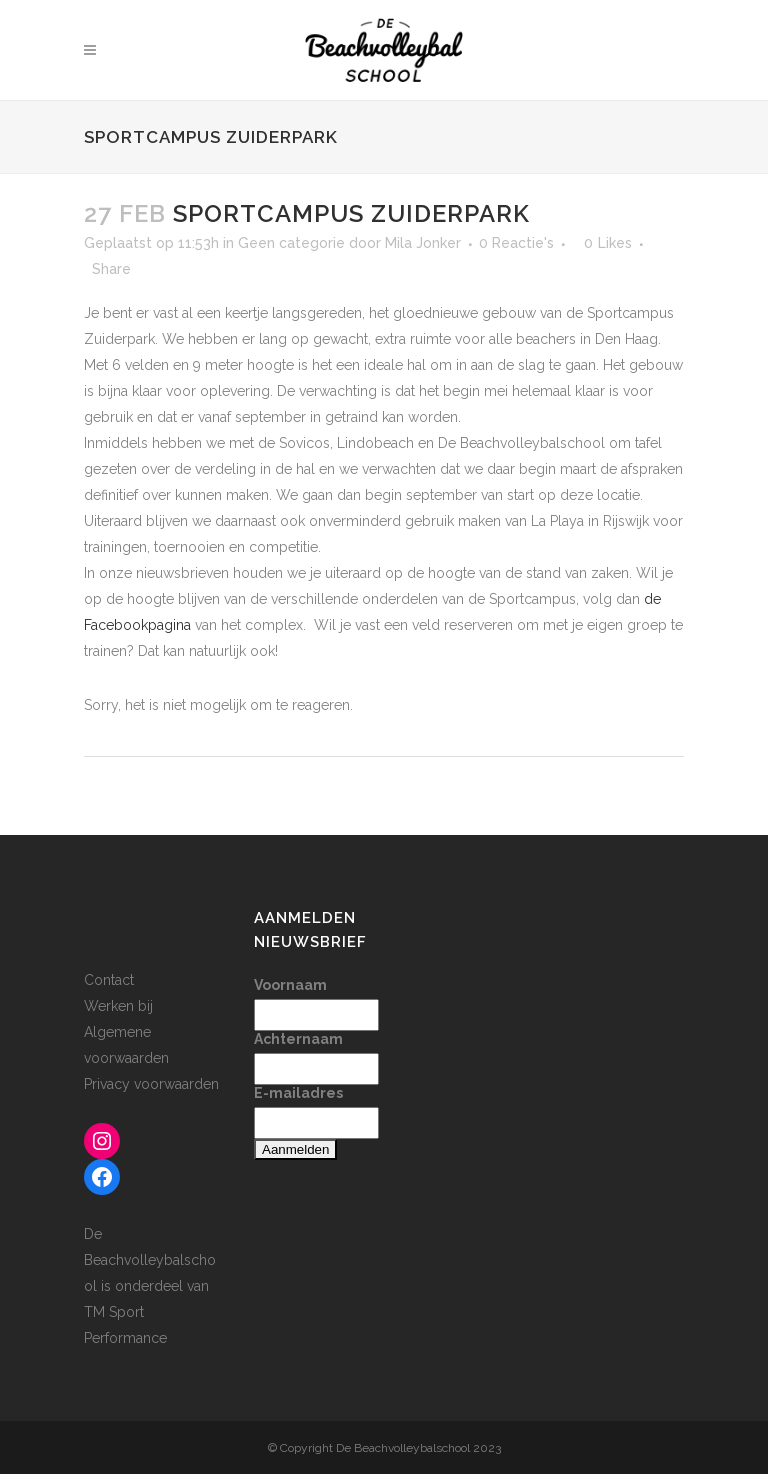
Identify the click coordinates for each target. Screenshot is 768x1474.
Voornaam (290, 985)
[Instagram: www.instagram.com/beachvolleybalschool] (102, 1141)
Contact (109, 980)
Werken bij (118, 1006)
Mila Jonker (423, 243)
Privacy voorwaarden (151, 1084)
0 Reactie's (516, 243)
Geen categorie (291, 243)
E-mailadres (298, 1093)
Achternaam (298, 1039)
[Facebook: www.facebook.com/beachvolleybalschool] (102, 1177)
